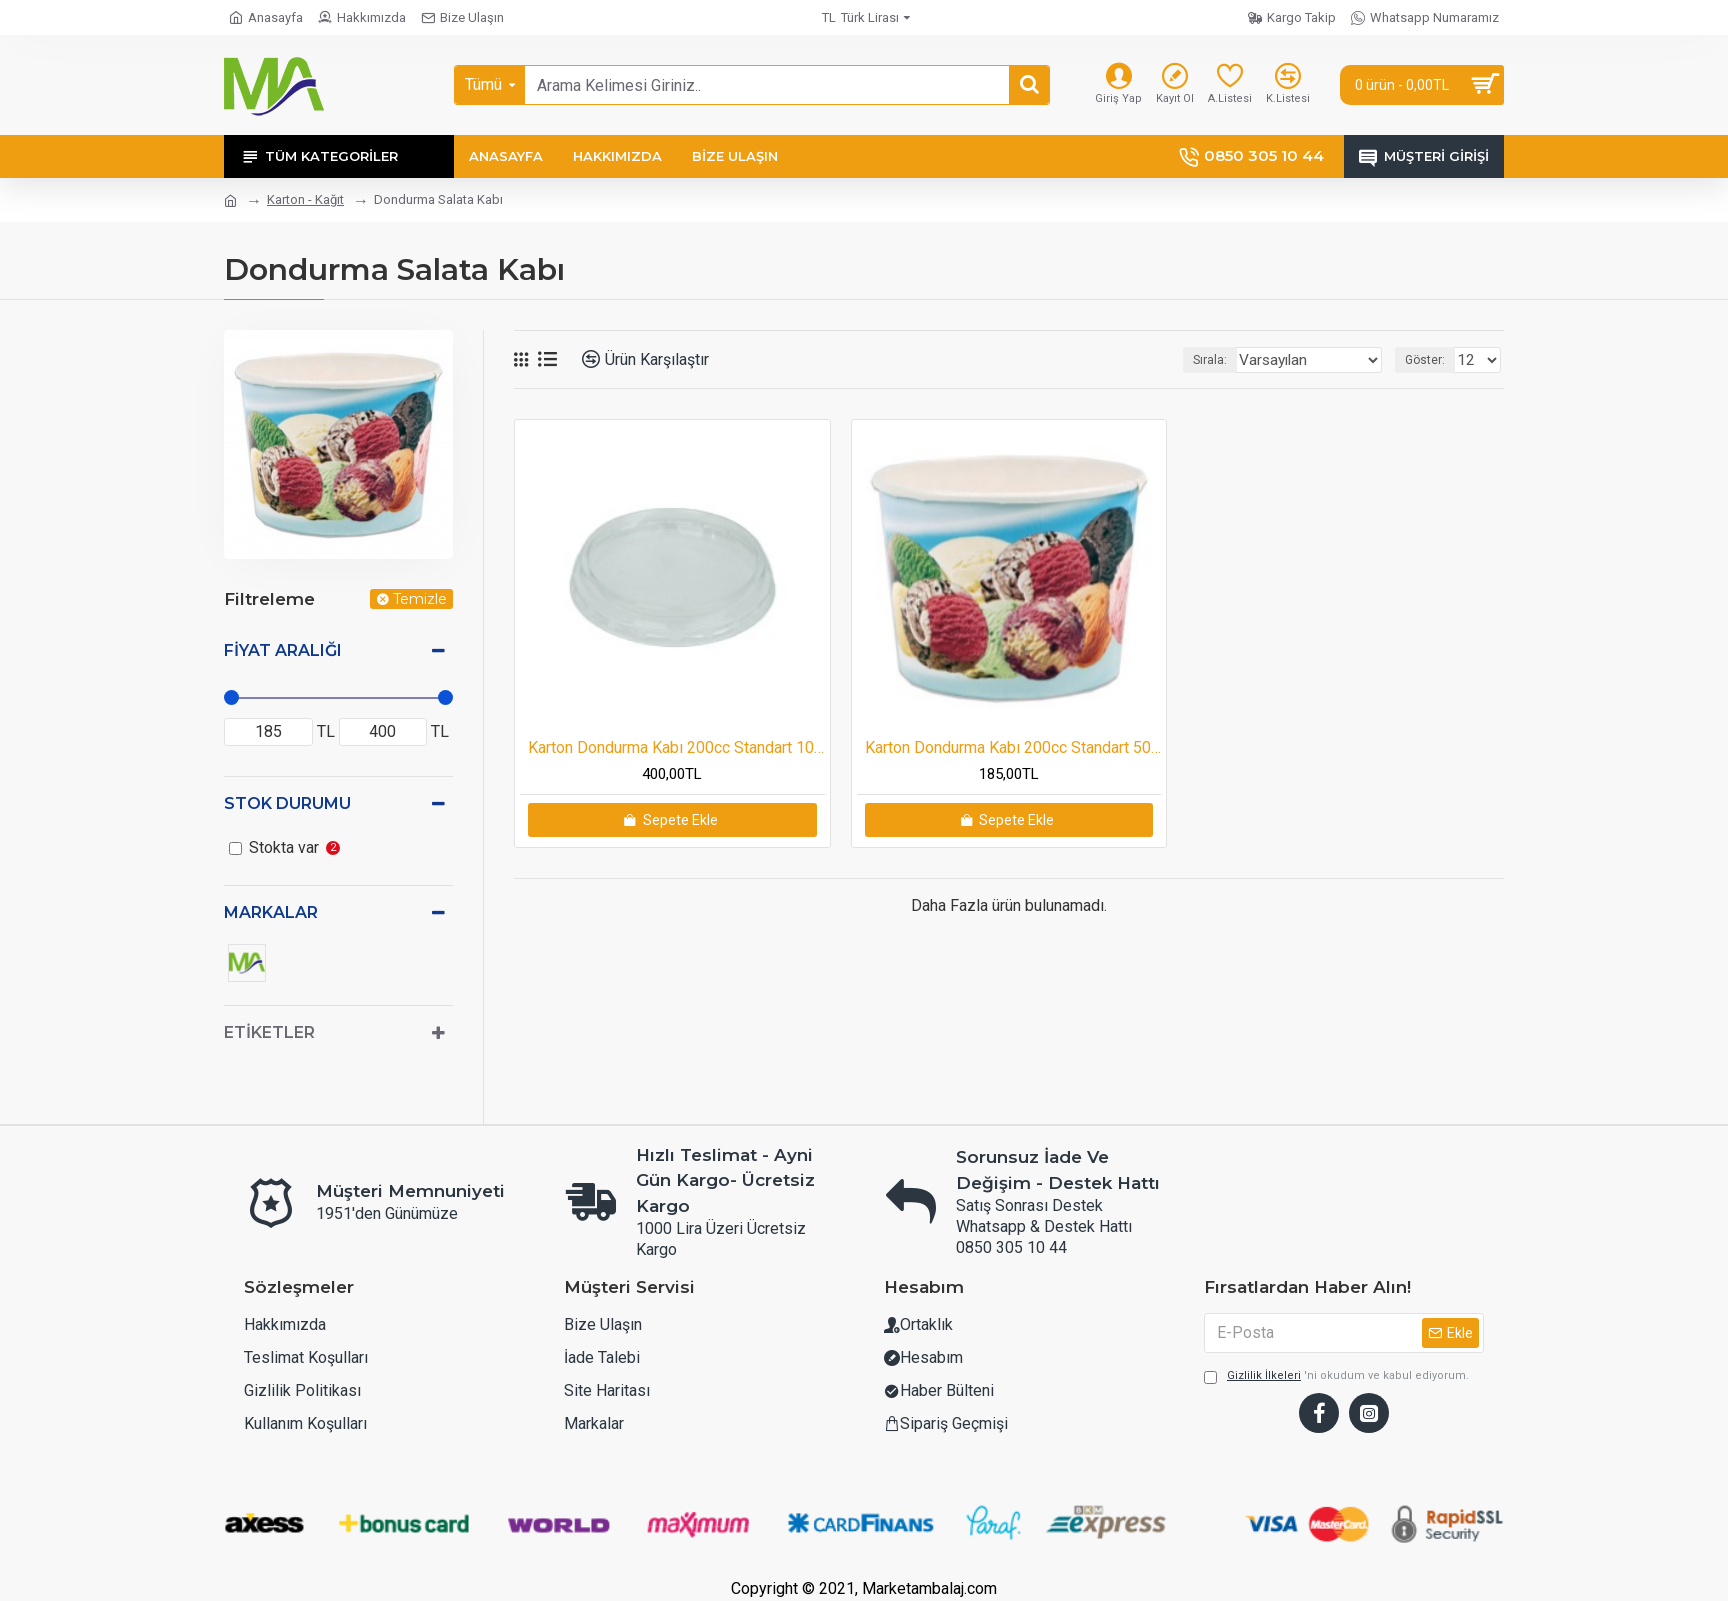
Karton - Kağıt (305, 199)
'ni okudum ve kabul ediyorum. (1336, 1410)
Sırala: (1232, 360)
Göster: (1431, 360)
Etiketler (269, 1032)
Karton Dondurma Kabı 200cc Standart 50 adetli (1013, 747)
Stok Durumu (287, 803)
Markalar (271, 912)
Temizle (420, 599)
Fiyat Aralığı (283, 650)
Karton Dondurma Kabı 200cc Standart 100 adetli (676, 747)
